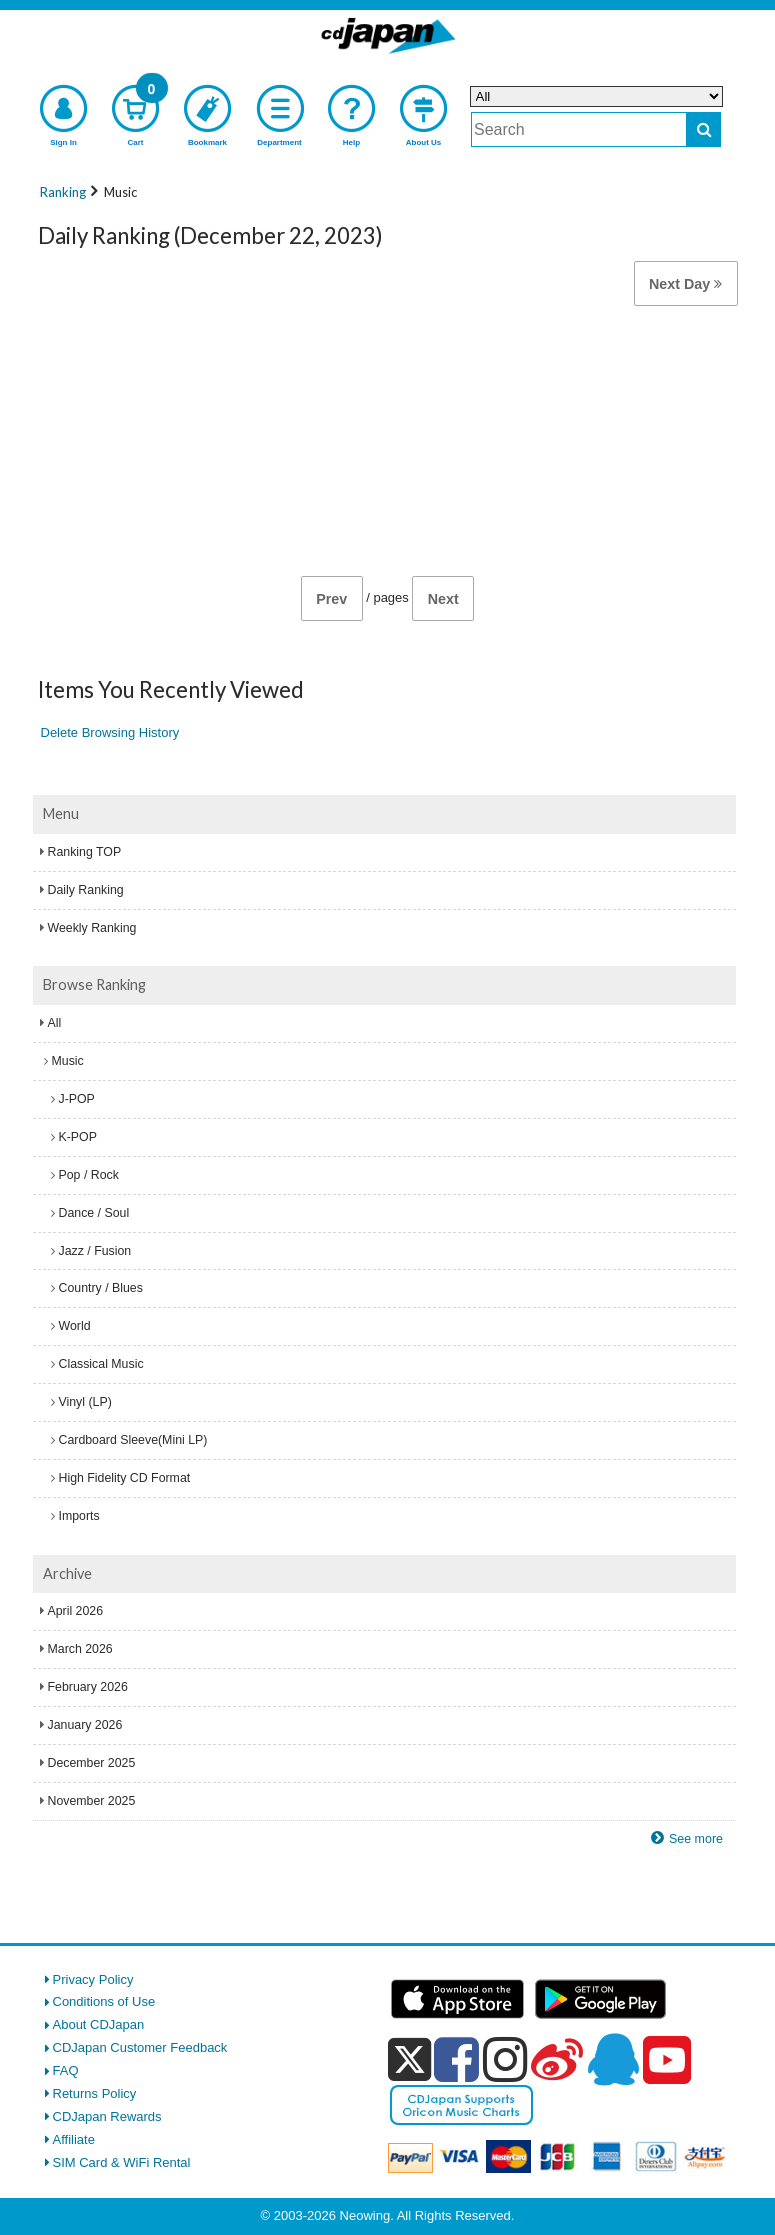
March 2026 (80, 1649)
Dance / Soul (94, 1213)
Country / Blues (101, 1288)
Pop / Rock (89, 1175)
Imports (79, 1516)
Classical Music (101, 1364)
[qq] (613, 2059)
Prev (331, 599)
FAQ (66, 2070)
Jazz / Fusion (95, 1251)
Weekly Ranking (92, 928)
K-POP (78, 1137)
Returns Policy (95, 2093)
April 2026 (76, 1611)
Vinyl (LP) (85, 1402)
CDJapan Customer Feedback (140, 2047)
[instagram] (505, 2059)
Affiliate (74, 2139)
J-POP (77, 1099)
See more (696, 1839)
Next (443, 599)
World (75, 1326)
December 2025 (92, 1763)
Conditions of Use (104, 2001)
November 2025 (92, 1801)
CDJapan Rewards (107, 2116)
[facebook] (456, 2059)
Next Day (685, 284)
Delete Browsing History (110, 732)
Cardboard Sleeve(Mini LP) (133, 1440)
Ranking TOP (85, 852)
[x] (409, 2060)
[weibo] (557, 2059)
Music (68, 1061)
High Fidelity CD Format (125, 1478)
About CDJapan (99, 2024)
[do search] (703, 129)
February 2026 (88, 1687)
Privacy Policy (93, 1979)
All (55, 1023)
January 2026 (85, 1725)
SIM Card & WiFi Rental (122, 2162)
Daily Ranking (86, 890)
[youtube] (667, 2061)
